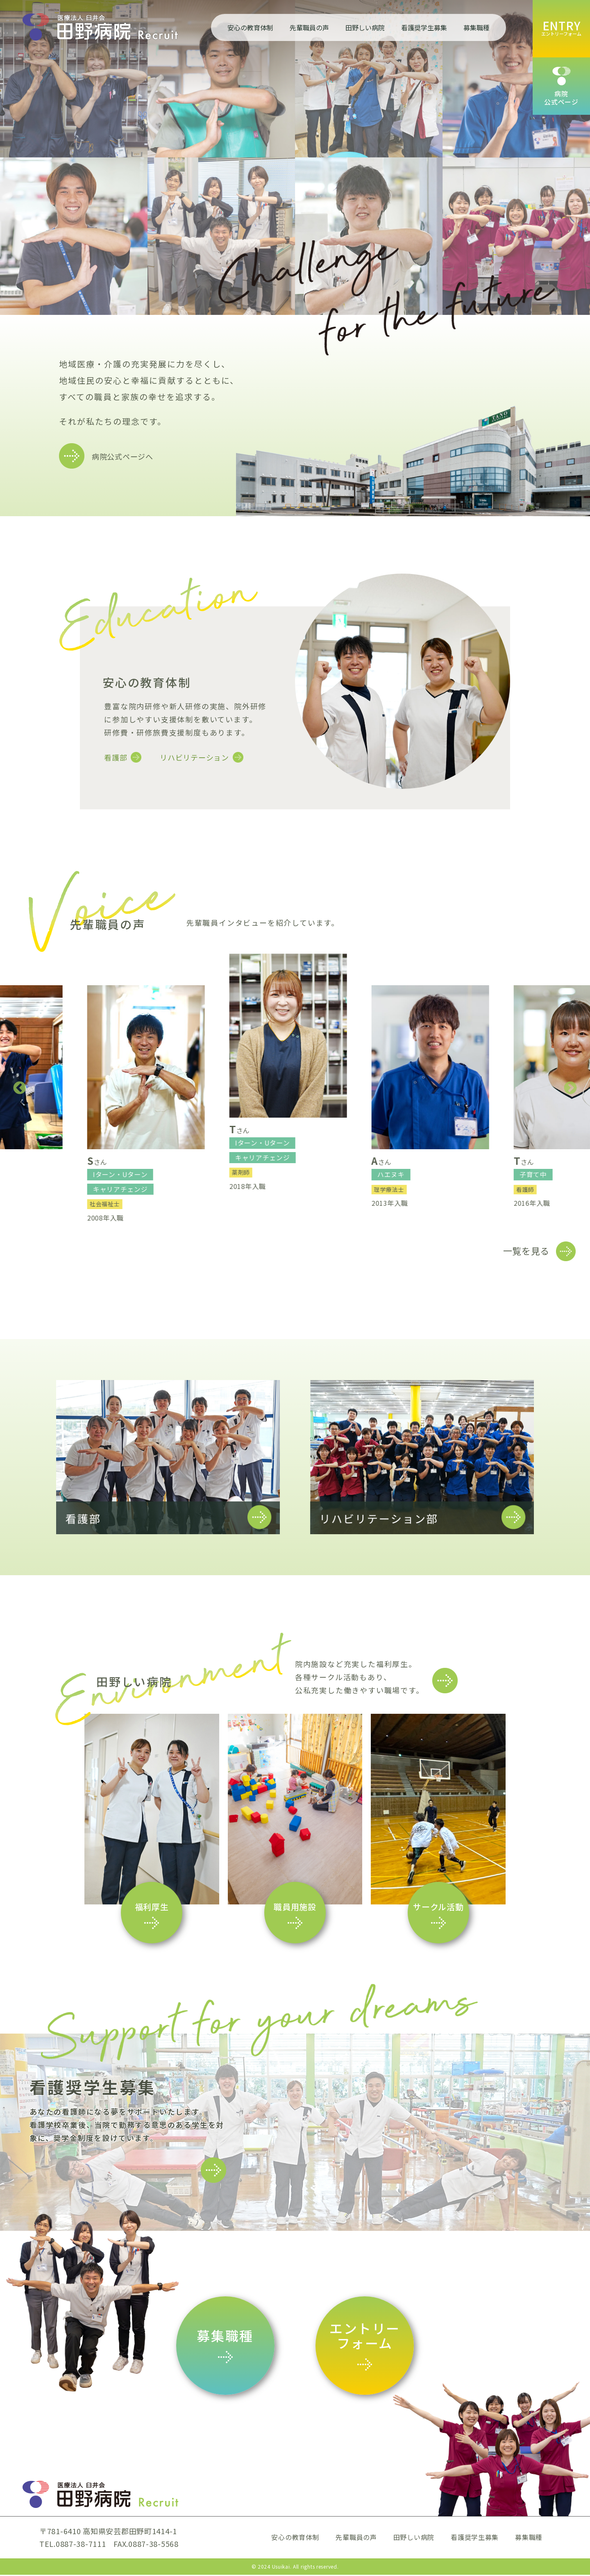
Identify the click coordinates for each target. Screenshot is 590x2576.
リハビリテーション (194, 757)
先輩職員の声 (309, 27)
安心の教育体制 (250, 27)
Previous (19, 1089)
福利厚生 (152, 1908)
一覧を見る (526, 1251)
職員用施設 (295, 1908)
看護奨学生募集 (424, 27)
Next (570, 1089)
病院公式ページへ (122, 456)
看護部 (115, 757)
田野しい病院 (365, 27)
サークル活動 (438, 1908)
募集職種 (476, 27)
